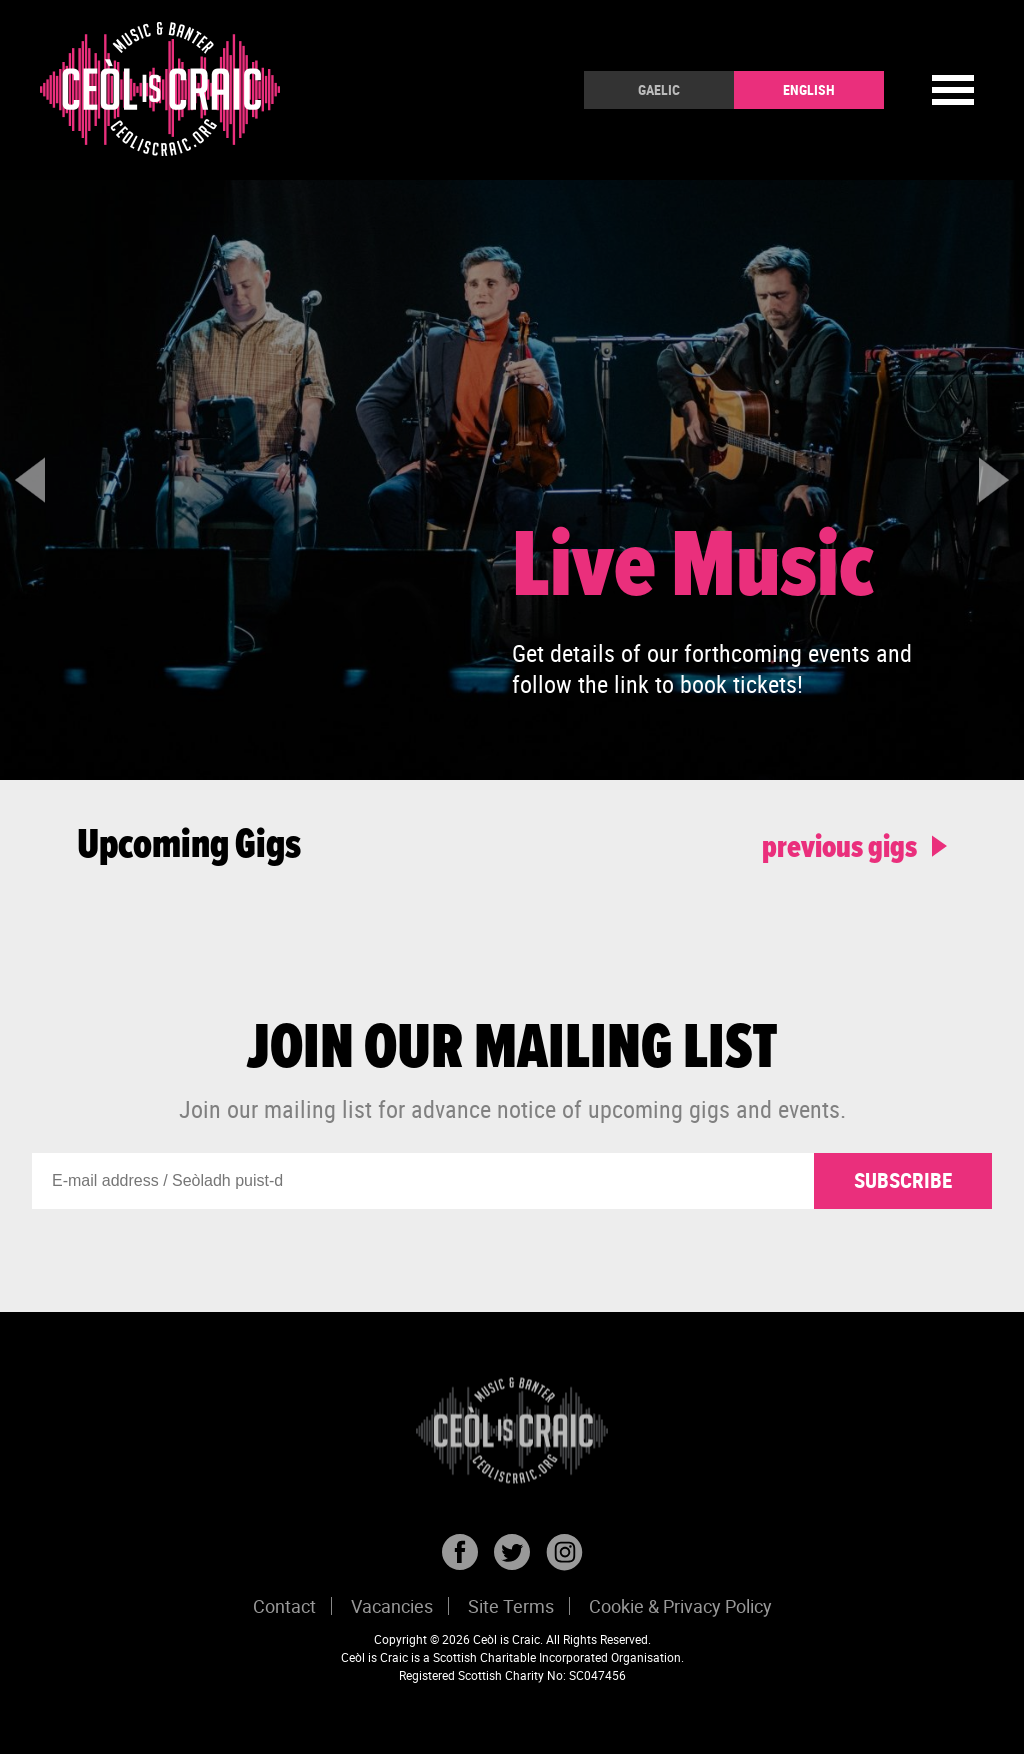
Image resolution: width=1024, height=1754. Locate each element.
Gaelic (659, 89)
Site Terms (511, 1606)
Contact (284, 1606)
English (809, 89)
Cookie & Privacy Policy (680, 1606)
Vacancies (392, 1606)
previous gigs (854, 846)
